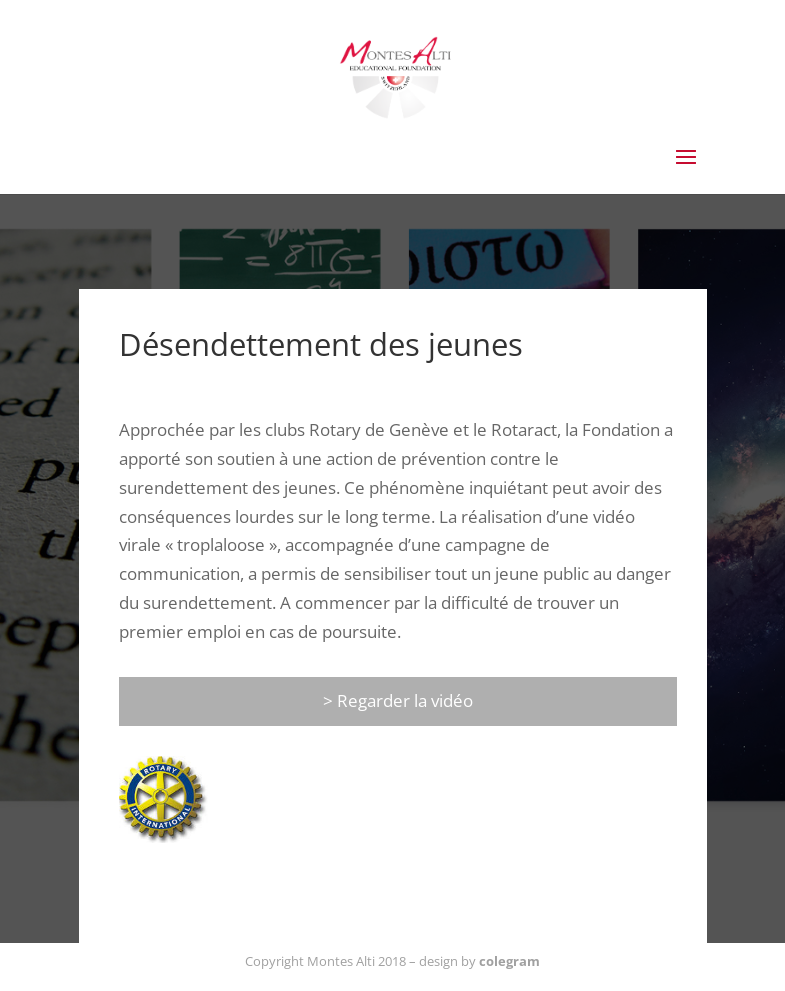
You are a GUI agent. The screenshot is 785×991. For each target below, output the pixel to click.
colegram (509, 961)
